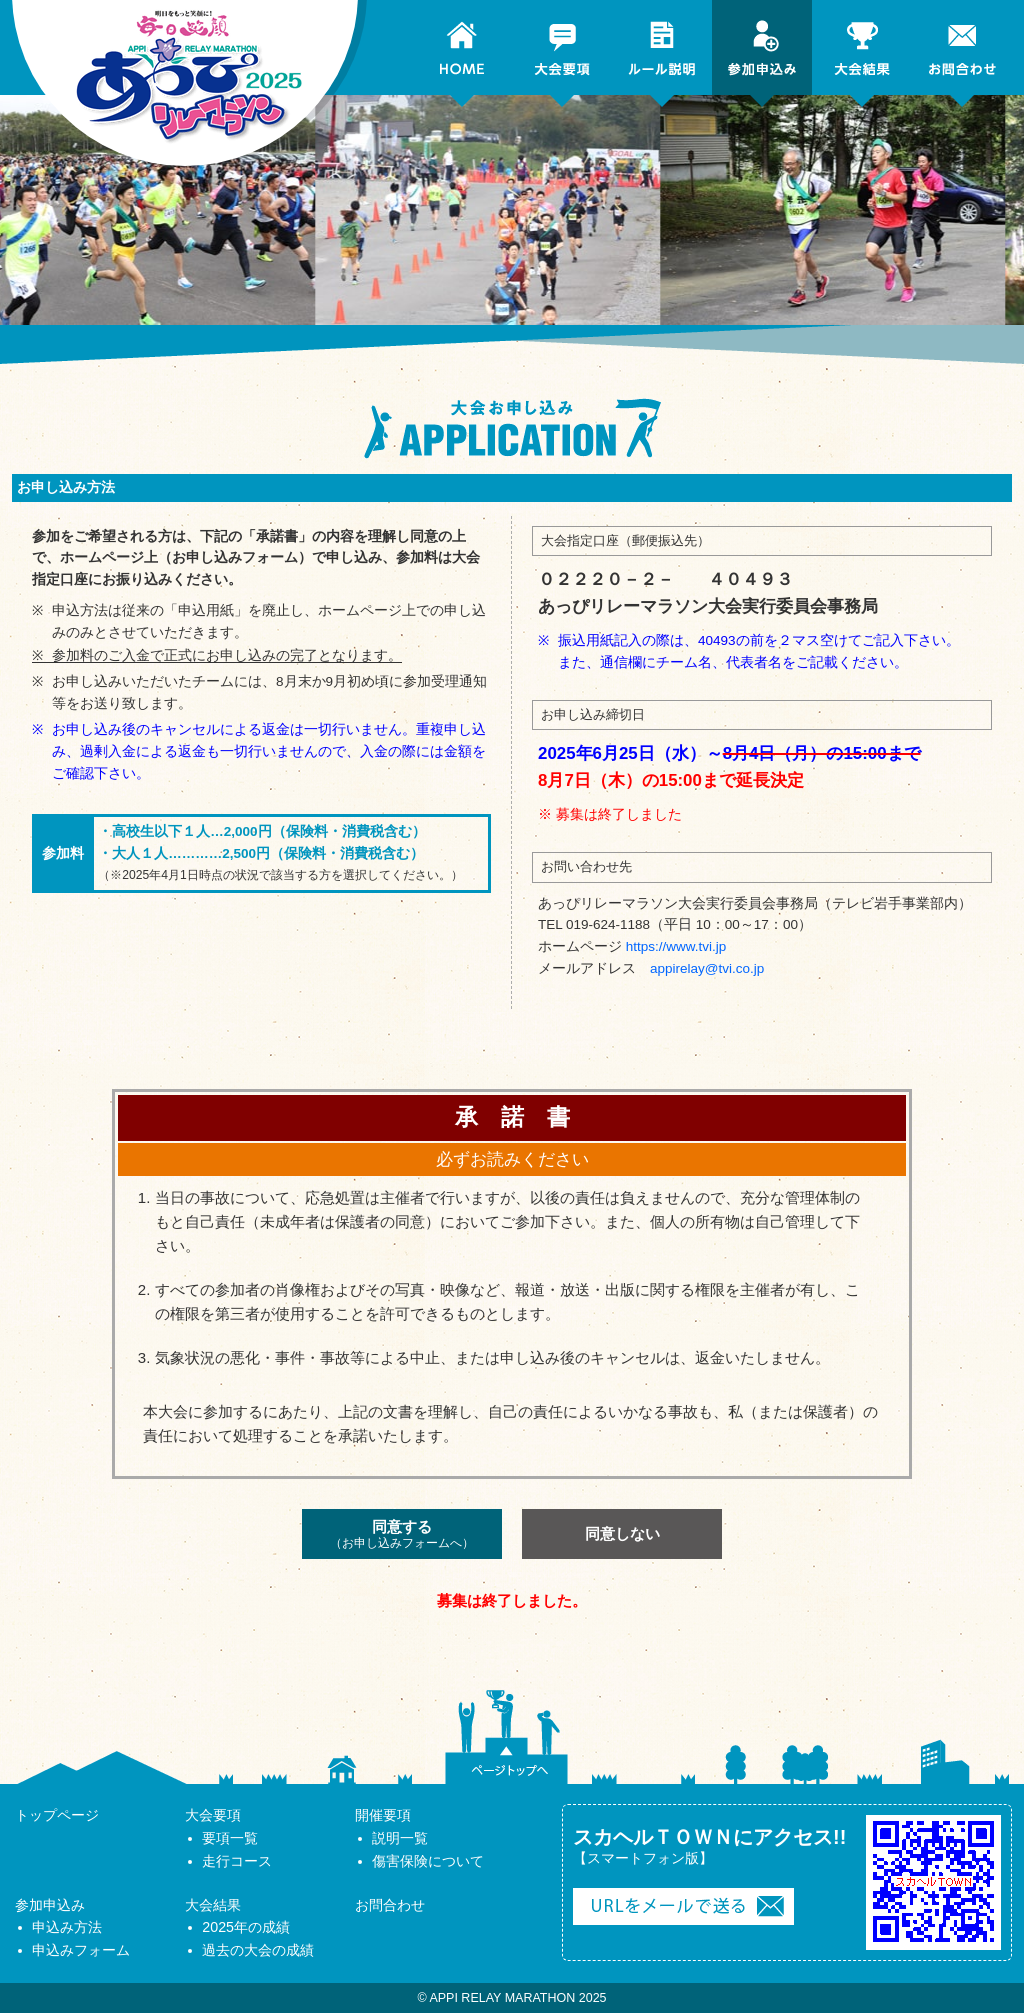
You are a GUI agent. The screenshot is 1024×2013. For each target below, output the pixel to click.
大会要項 (213, 1815)
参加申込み (50, 1905)
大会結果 (213, 1905)
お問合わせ (390, 1905)
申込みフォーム (81, 1950)
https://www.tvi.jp (676, 946)
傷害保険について (428, 1861)
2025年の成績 (246, 1927)
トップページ (57, 1815)
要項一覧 (230, 1838)
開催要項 (383, 1815)
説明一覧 (400, 1838)
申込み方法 (67, 1927)
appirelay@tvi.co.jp (707, 968)
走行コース (237, 1861)
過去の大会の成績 (258, 1950)
